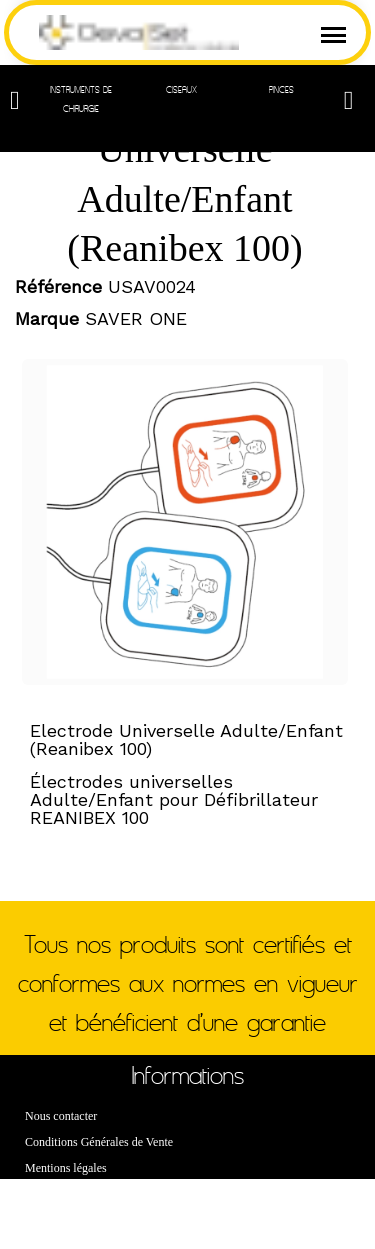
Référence (58, 287)
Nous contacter (61, 1116)
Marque (47, 319)
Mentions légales (66, 1168)
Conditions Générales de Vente (99, 1142)
